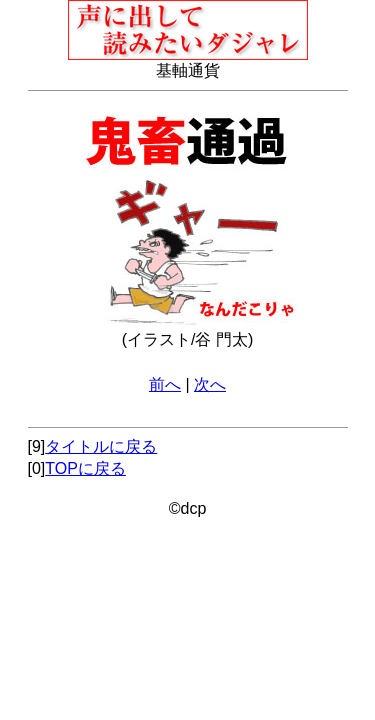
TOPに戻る (85, 468)
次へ (210, 384)
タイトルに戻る (101, 446)
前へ (165, 384)
